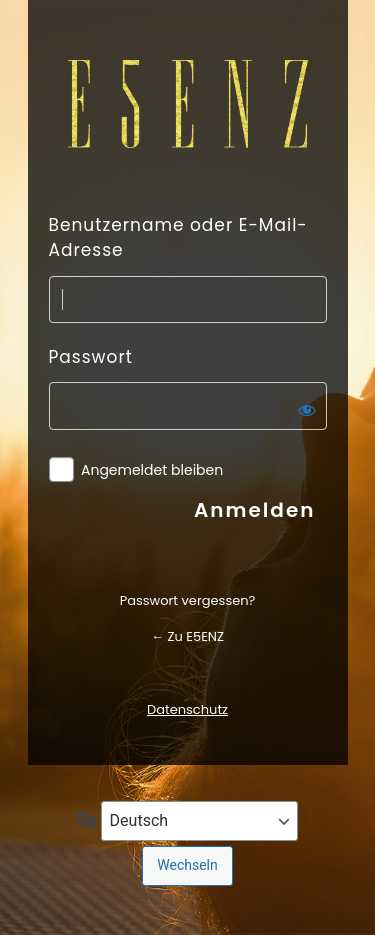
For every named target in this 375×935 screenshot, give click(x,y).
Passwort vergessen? (188, 600)
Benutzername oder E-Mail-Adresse (178, 238)
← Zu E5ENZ (187, 636)
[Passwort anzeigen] (307, 410)
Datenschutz (187, 709)
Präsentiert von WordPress (188, 104)
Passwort (91, 357)
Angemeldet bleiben (152, 470)
